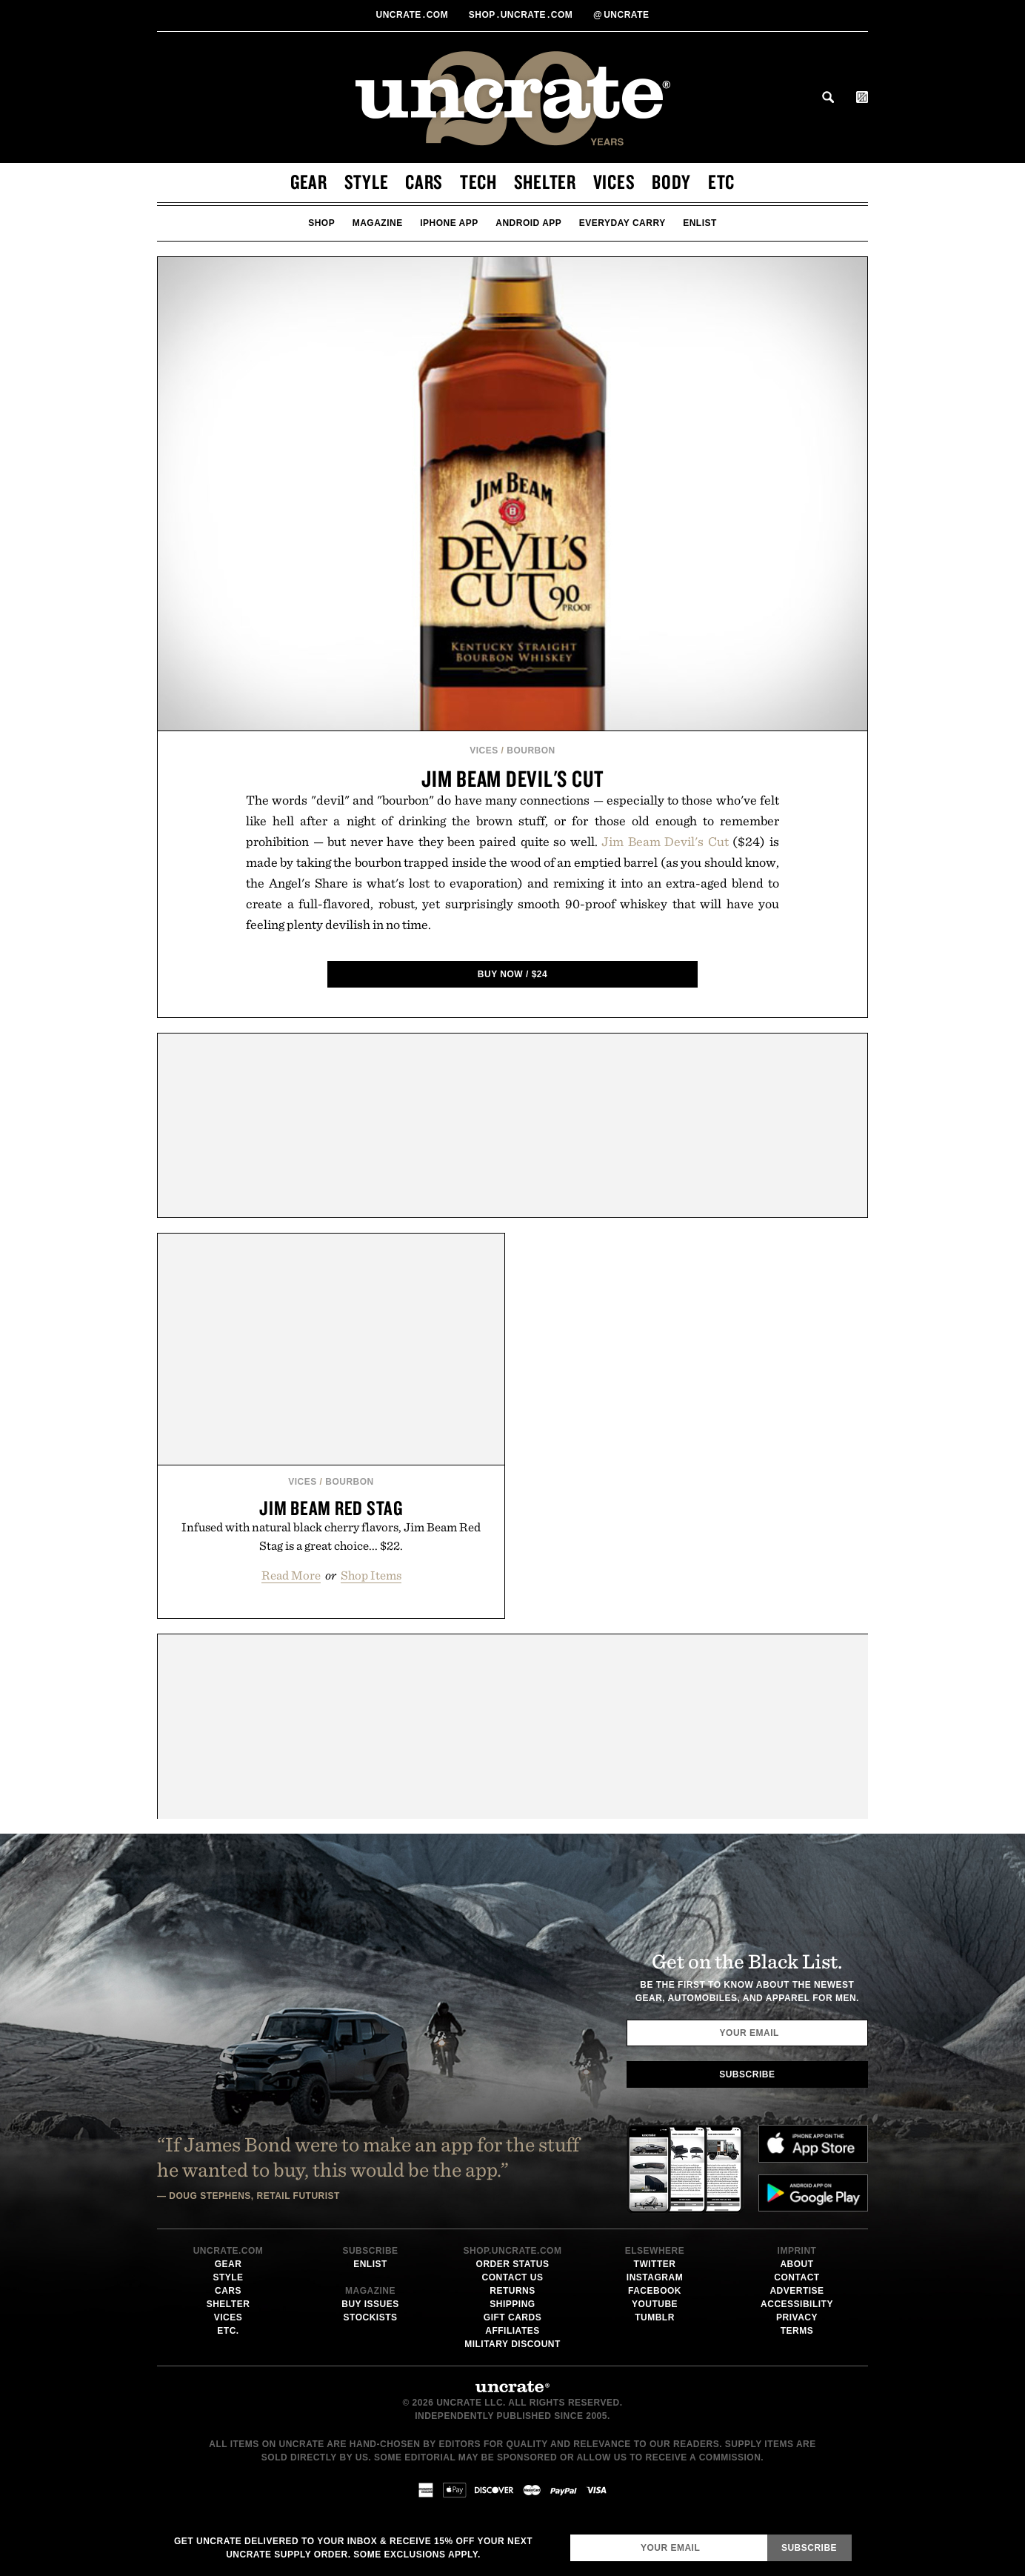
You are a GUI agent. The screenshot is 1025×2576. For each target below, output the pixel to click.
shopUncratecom (522, 15)
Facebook (654, 2291)
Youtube (655, 2304)
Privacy (797, 2317)
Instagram (655, 2277)
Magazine (378, 223)
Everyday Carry (622, 223)
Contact (796, 2277)
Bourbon (531, 750)
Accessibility (797, 2304)
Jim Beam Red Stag (331, 1507)
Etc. (227, 2331)
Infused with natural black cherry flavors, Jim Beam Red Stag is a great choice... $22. (331, 1536)
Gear (308, 181)
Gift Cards (512, 2317)
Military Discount (512, 2344)
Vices (614, 181)
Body (671, 181)
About (796, 2264)
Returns (512, 2291)
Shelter (545, 181)
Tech (478, 181)
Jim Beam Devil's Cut (512, 778)
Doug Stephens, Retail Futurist (254, 2196)
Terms (797, 2331)
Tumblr (655, 2317)
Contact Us (513, 2277)
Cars (424, 181)
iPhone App (449, 223)
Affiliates (512, 2331)
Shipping (512, 2304)
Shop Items (371, 1575)
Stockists (371, 2317)
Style (366, 181)
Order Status (513, 2264)
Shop (321, 223)
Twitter (655, 2264)
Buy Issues (369, 2304)
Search (828, 97)
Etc (721, 181)
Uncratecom (413, 15)
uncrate (621, 15)
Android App (528, 223)
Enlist (700, 223)
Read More (291, 1575)
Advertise (796, 2291)
